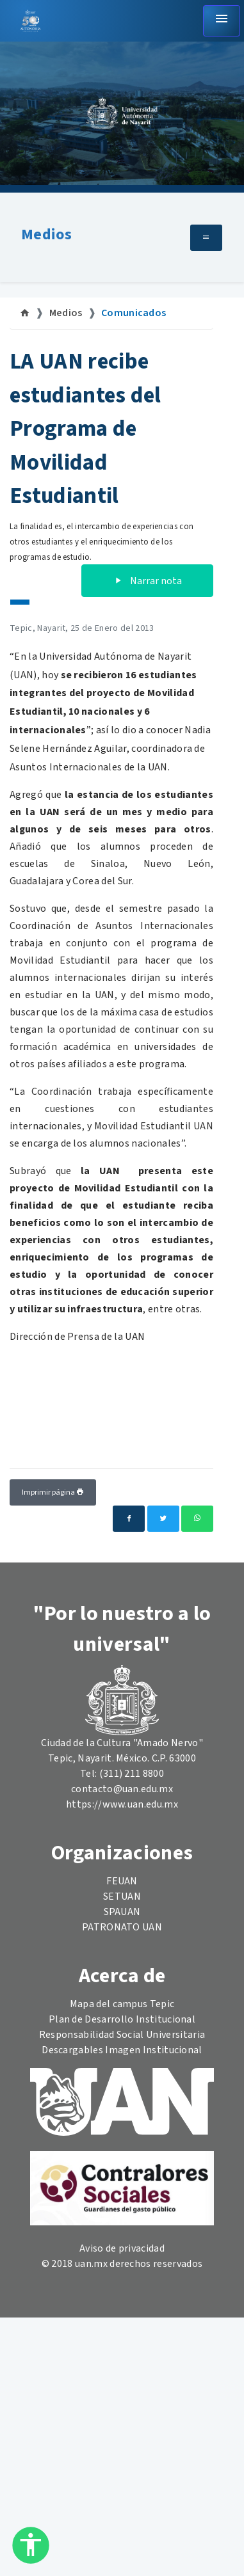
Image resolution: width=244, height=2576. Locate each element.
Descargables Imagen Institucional (122, 2050)
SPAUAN (122, 1912)
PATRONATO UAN (122, 1927)
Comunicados (134, 313)
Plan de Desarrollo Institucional (122, 2019)
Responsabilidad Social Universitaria (122, 2035)
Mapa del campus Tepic (122, 2004)
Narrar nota (147, 581)
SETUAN (122, 1896)
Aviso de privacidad (122, 2248)
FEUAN (122, 1881)
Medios (46, 234)
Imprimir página (53, 1492)
